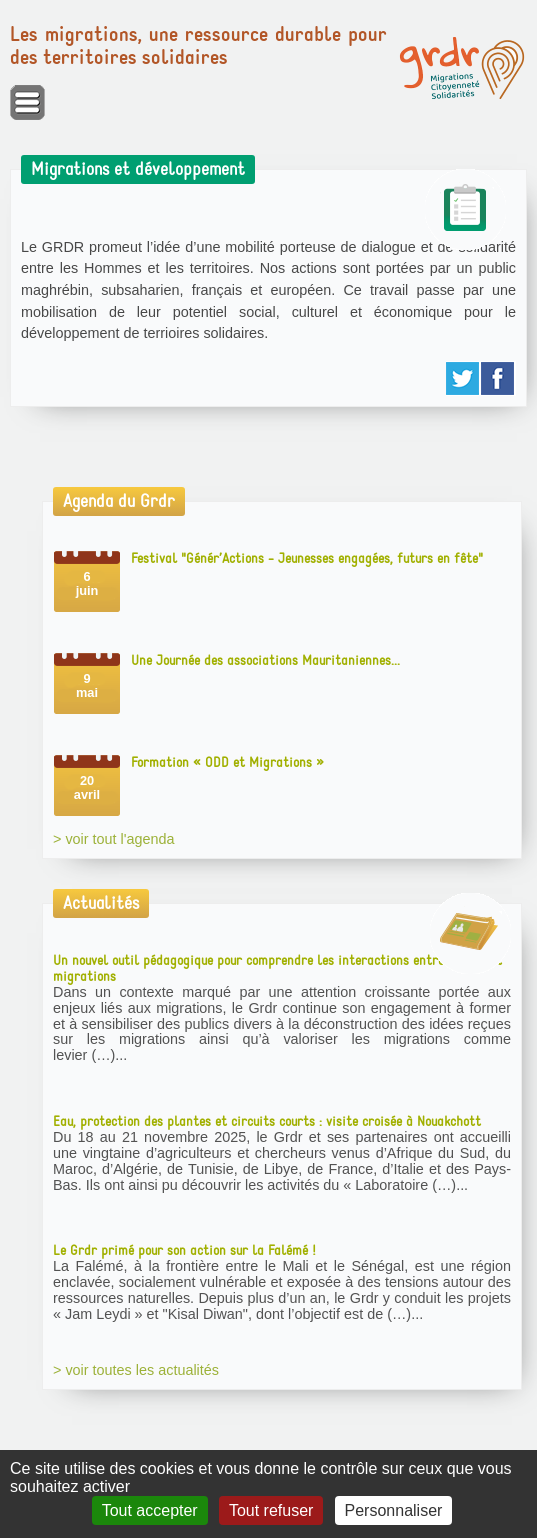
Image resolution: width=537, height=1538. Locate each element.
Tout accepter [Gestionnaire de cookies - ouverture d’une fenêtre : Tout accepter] (150, 1510)
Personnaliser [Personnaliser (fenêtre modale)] (394, 1510)
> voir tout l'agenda (114, 839)
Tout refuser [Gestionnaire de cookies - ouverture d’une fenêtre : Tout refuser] (271, 1510)
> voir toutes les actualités (136, 1370)
